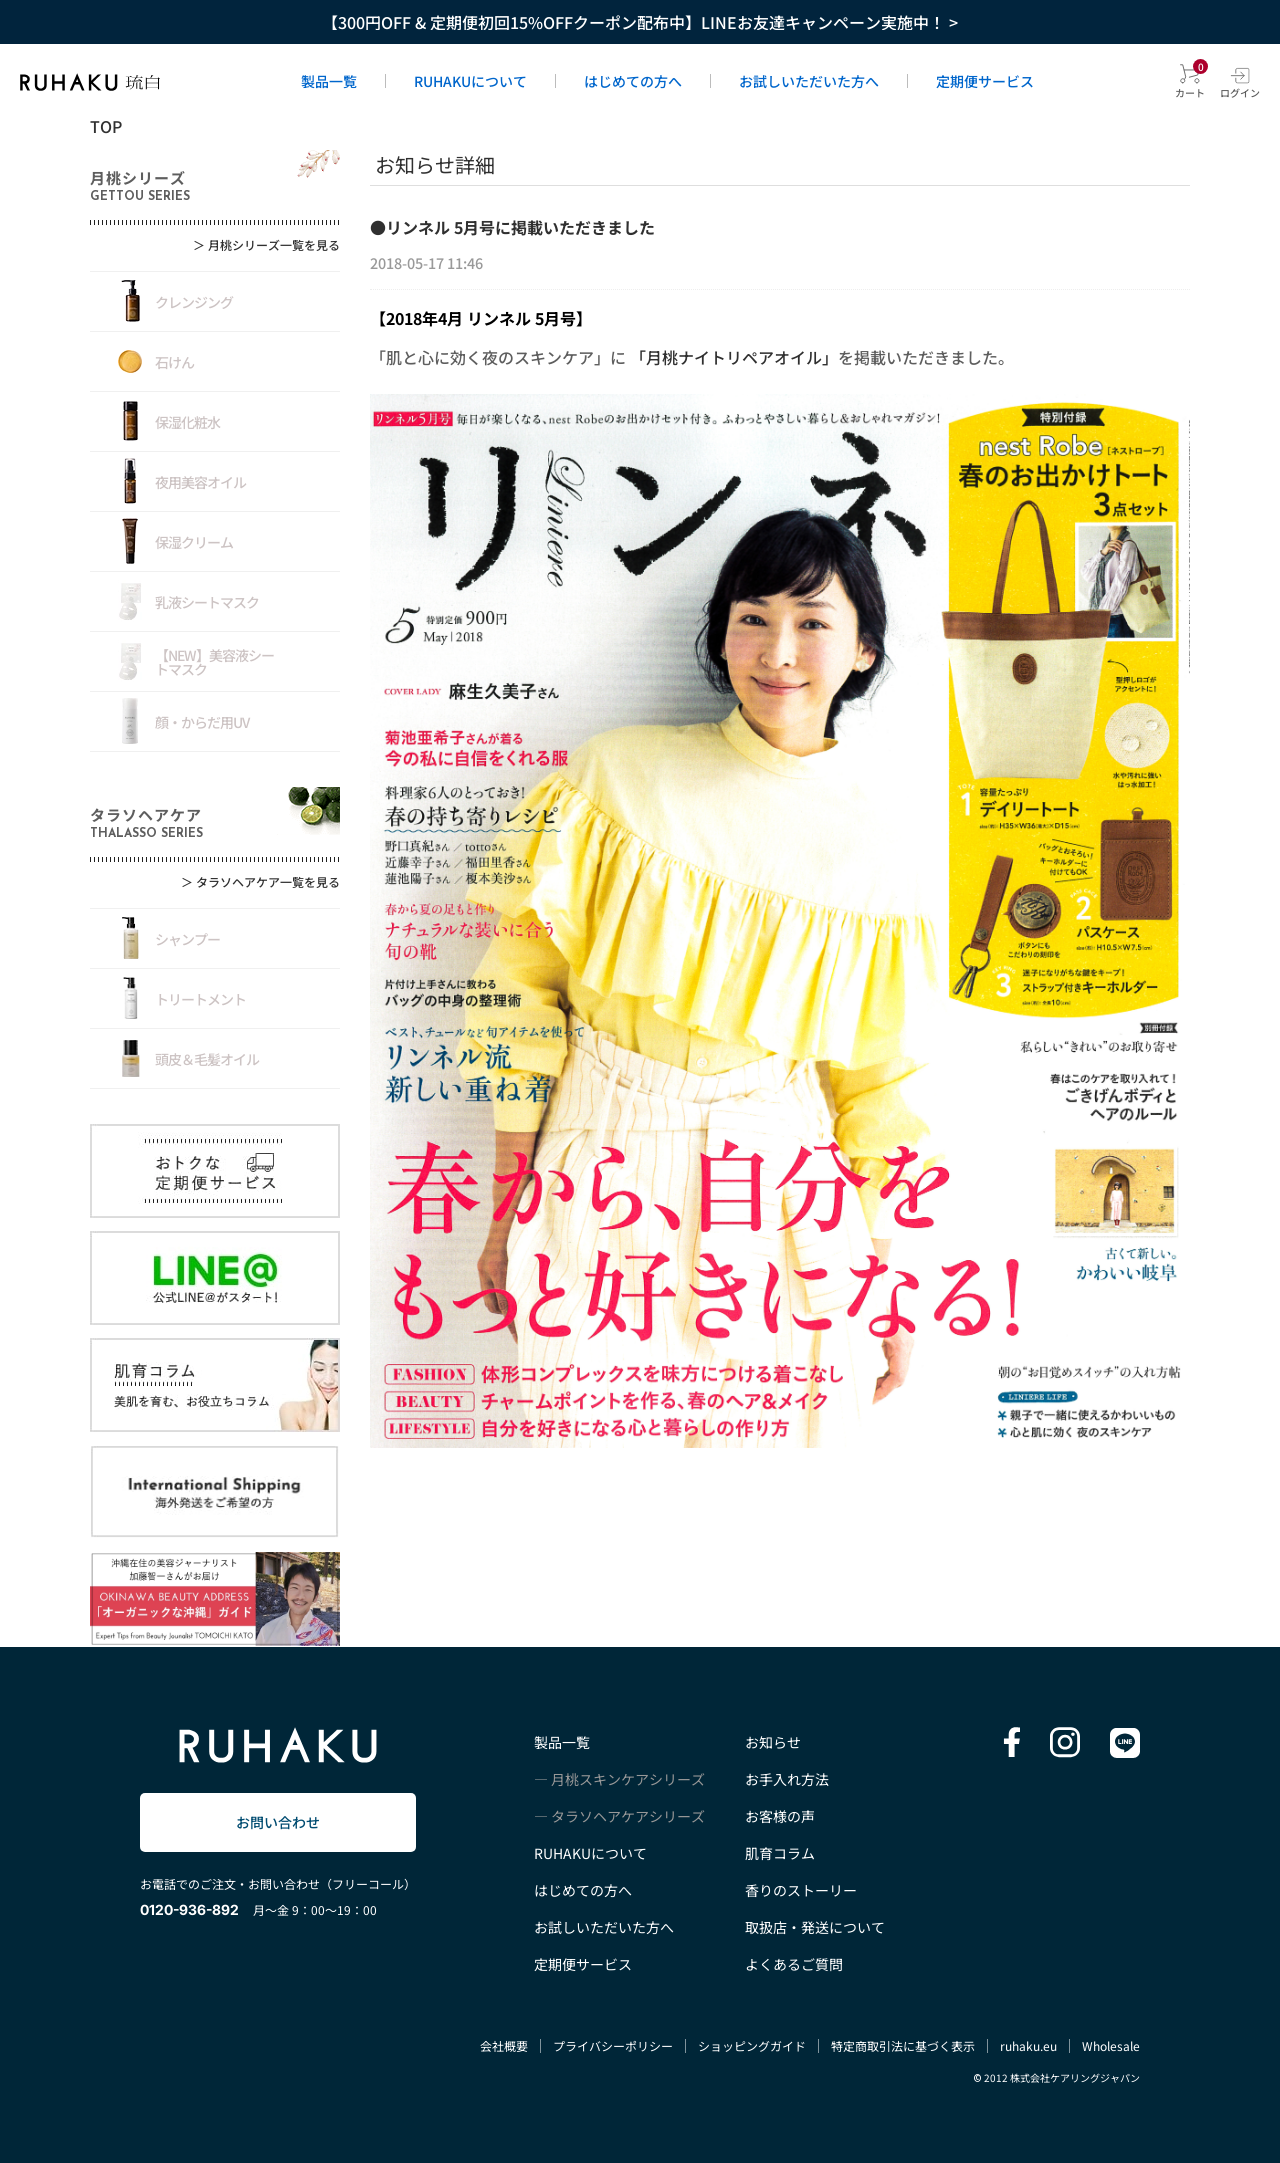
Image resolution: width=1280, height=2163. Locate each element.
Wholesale (1111, 2045)
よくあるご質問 (794, 1964)
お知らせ (773, 1742)
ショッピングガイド (752, 2045)
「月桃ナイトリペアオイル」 (734, 357)
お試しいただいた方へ (809, 81)
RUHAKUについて (470, 81)
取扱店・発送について (815, 1927)
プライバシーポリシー (613, 2045)
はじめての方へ (633, 81)
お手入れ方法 (787, 1779)
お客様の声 (780, 1816)
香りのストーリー (801, 1890)
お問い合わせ (278, 1822)
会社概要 (504, 2045)
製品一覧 (329, 81)
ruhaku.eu (1028, 2045)
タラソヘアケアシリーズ (628, 1816)
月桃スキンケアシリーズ (628, 1779)
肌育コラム (780, 1853)
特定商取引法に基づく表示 (903, 2045)
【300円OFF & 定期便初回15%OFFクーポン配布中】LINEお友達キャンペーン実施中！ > (640, 22)
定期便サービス (985, 81)
